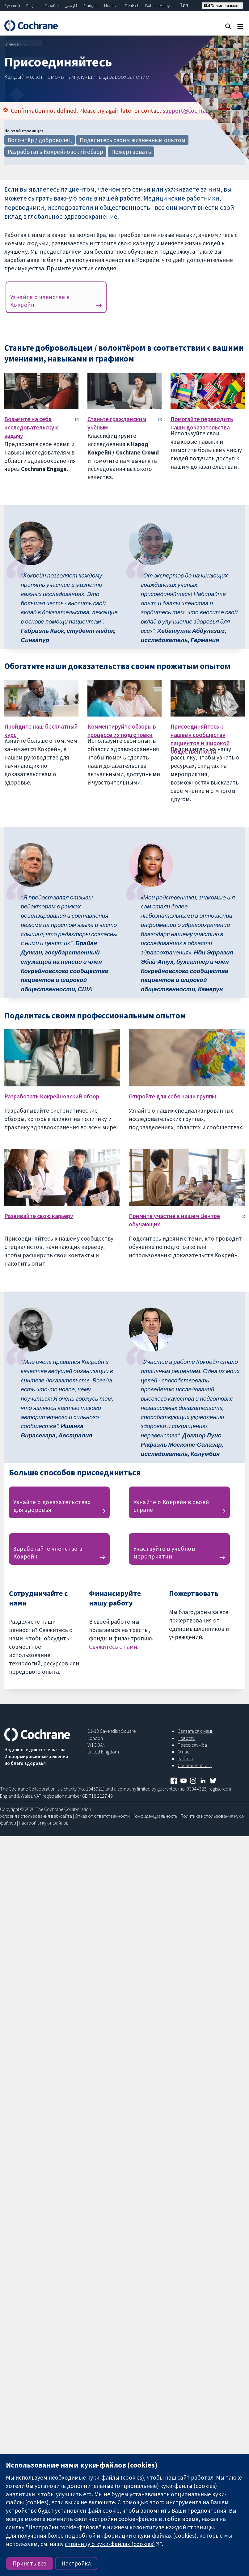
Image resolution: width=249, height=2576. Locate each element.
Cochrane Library (195, 1765)
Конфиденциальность (155, 1816)
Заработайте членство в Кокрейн (47, 1552)
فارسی (71, 5)
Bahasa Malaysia (160, 5)
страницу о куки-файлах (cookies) (110, 2544)
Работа (185, 1758)
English (32, 5)
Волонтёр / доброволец (40, 139)
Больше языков (222, 5)
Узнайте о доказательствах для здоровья (52, 1505)
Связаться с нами (195, 1731)
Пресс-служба (192, 1745)
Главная (12, 44)
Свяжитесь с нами (113, 1646)
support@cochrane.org (192, 110)
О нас (183, 1752)
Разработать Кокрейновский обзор (55, 151)
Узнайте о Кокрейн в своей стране (171, 1505)
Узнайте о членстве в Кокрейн (40, 300)
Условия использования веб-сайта (36, 1816)
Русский (12, 5)
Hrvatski (111, 5)
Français (90, 5)
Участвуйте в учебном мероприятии (164, 1552)
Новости (186, 1738)
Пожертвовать (131, 151)
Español (51, 5)
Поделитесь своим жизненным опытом (132, 139)
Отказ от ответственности (102, 1816)
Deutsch (132, 5)
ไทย (184, 5)
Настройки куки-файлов (44, 1823)
